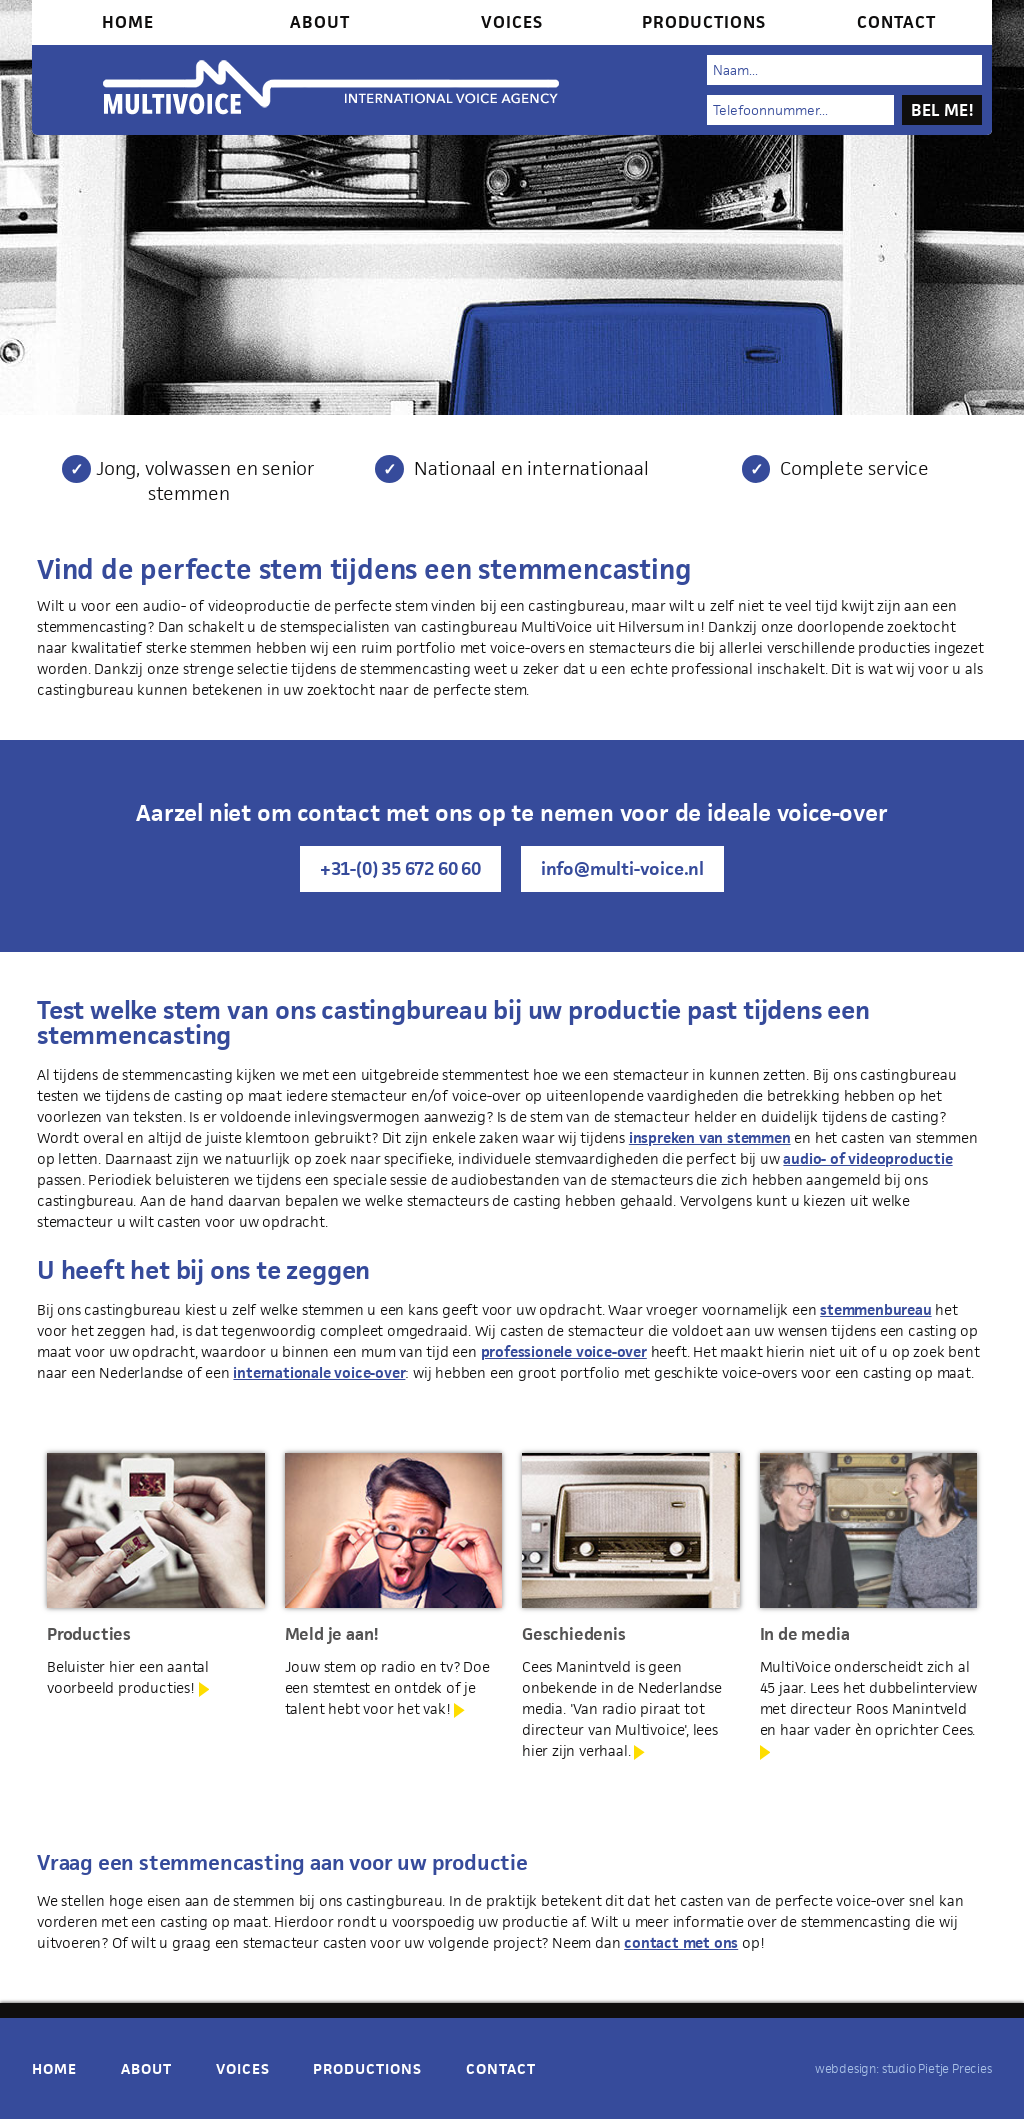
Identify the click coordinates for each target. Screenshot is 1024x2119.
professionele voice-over (564, 1351)
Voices (512, 22)
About (320, 22)
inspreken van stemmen (710, 1137)
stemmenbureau (875, 1309)
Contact (896, 22)
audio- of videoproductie (867, 1158)
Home (128, 22)
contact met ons (681, 1942)
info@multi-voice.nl (622, 868)
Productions (704, 22)
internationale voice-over (319, 1372)
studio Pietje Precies (937, 2068)
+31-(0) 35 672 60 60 (400, 868)
